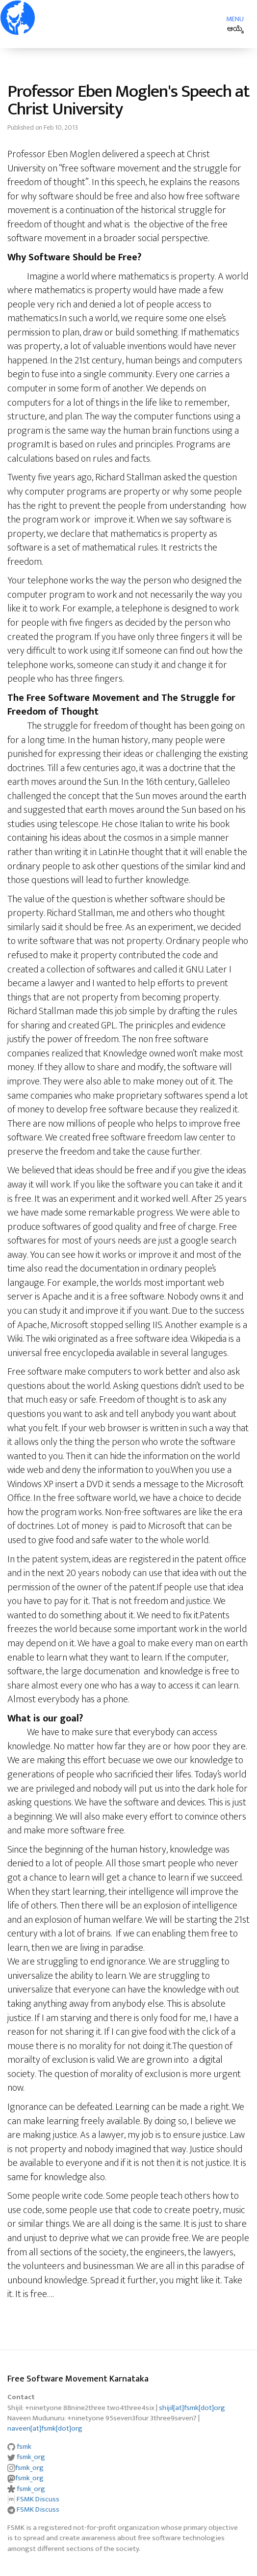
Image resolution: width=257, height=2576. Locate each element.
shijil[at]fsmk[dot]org (192, 2408)
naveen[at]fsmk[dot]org (44, 2428)
